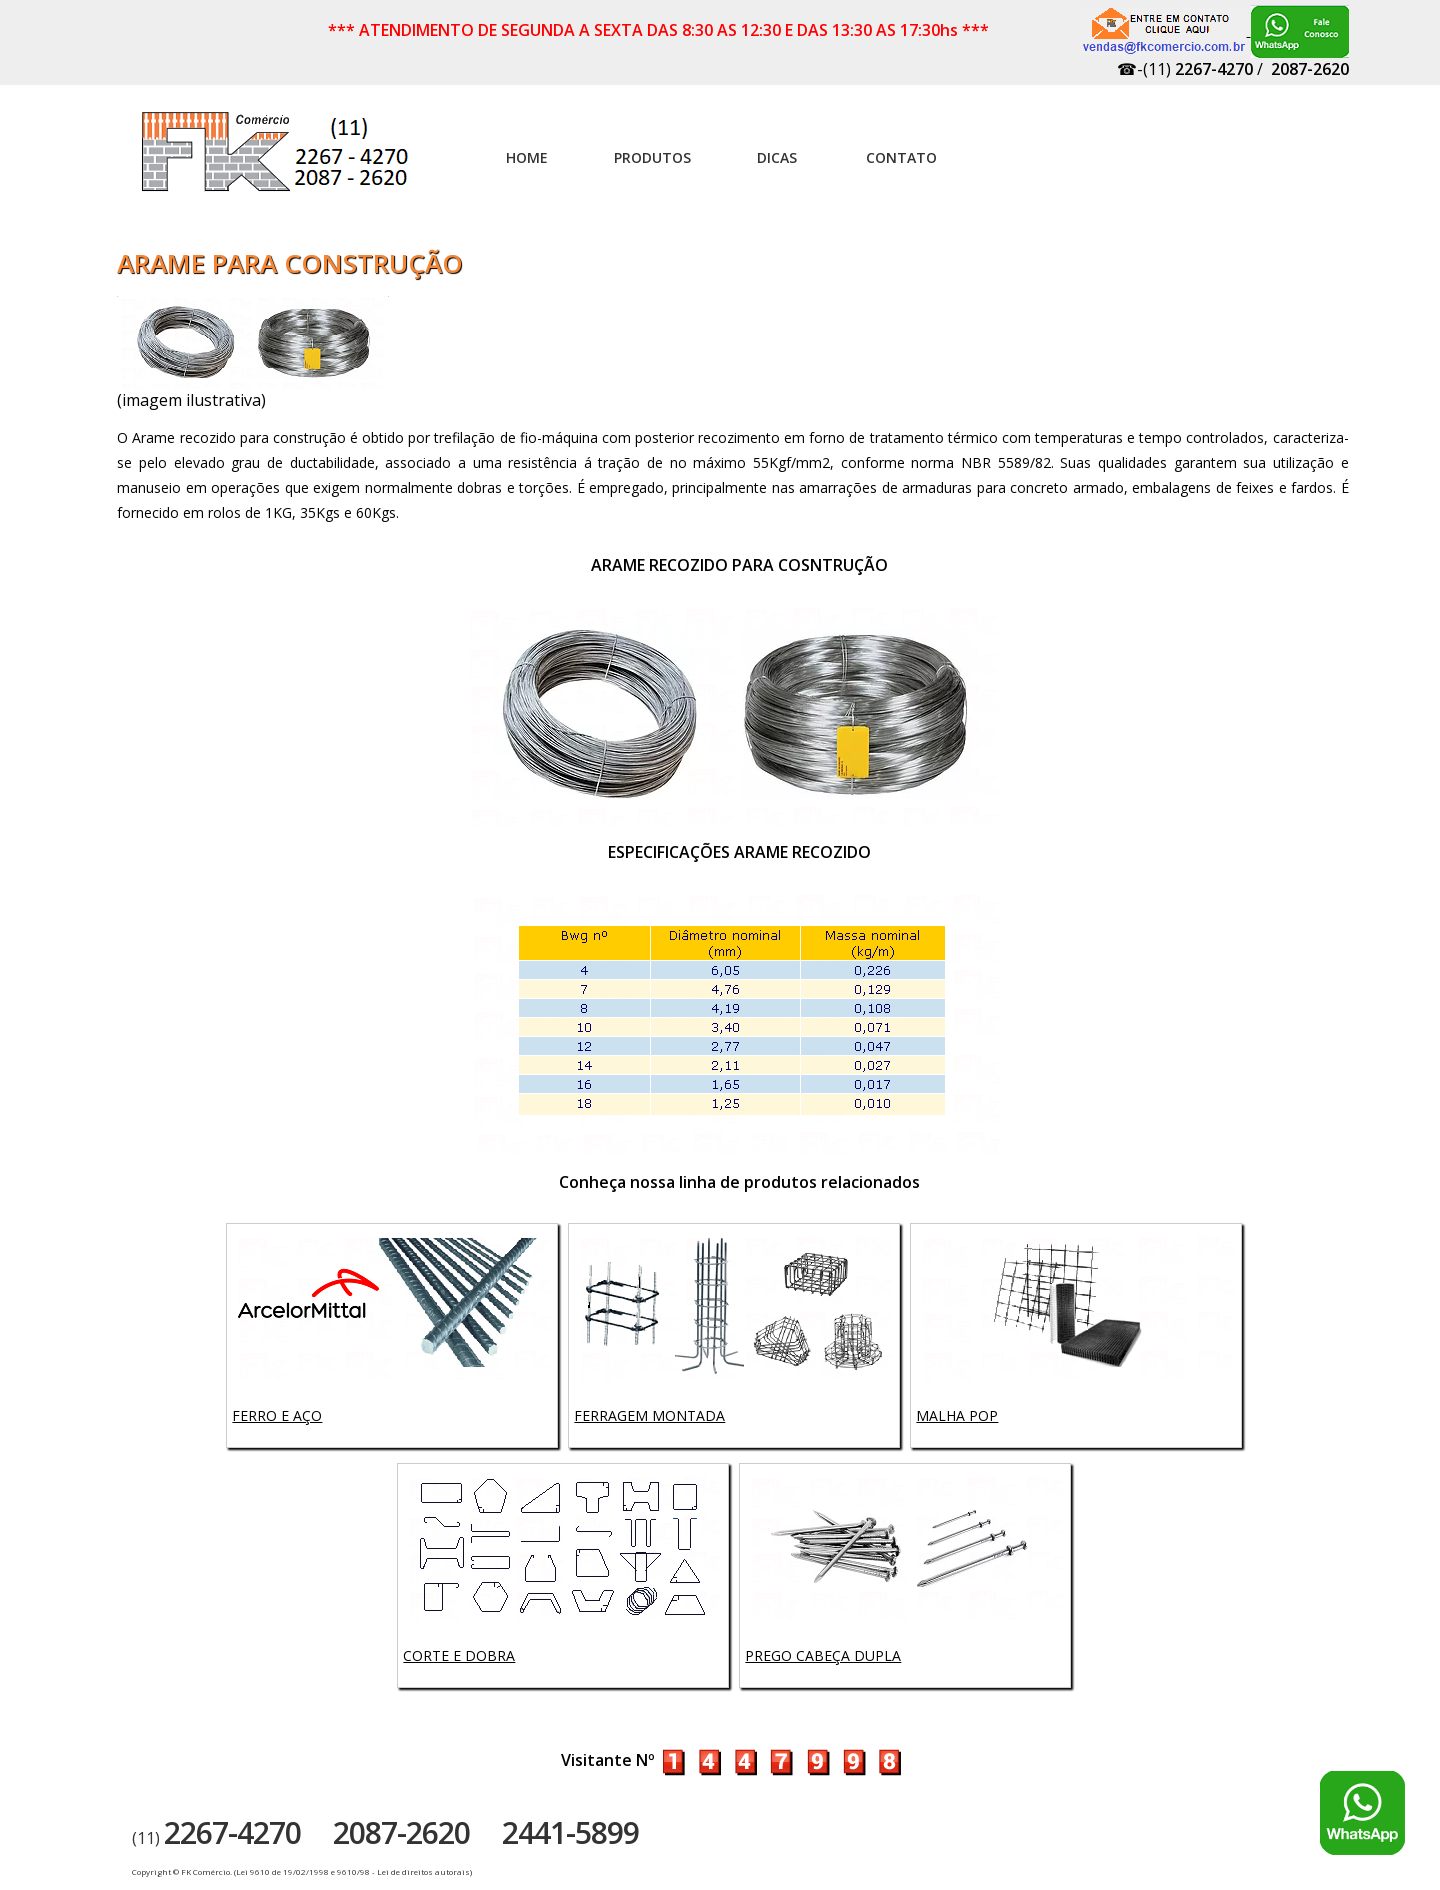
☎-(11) (1185, 69)
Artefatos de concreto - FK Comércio (277, 162)
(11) (216, 1838)
